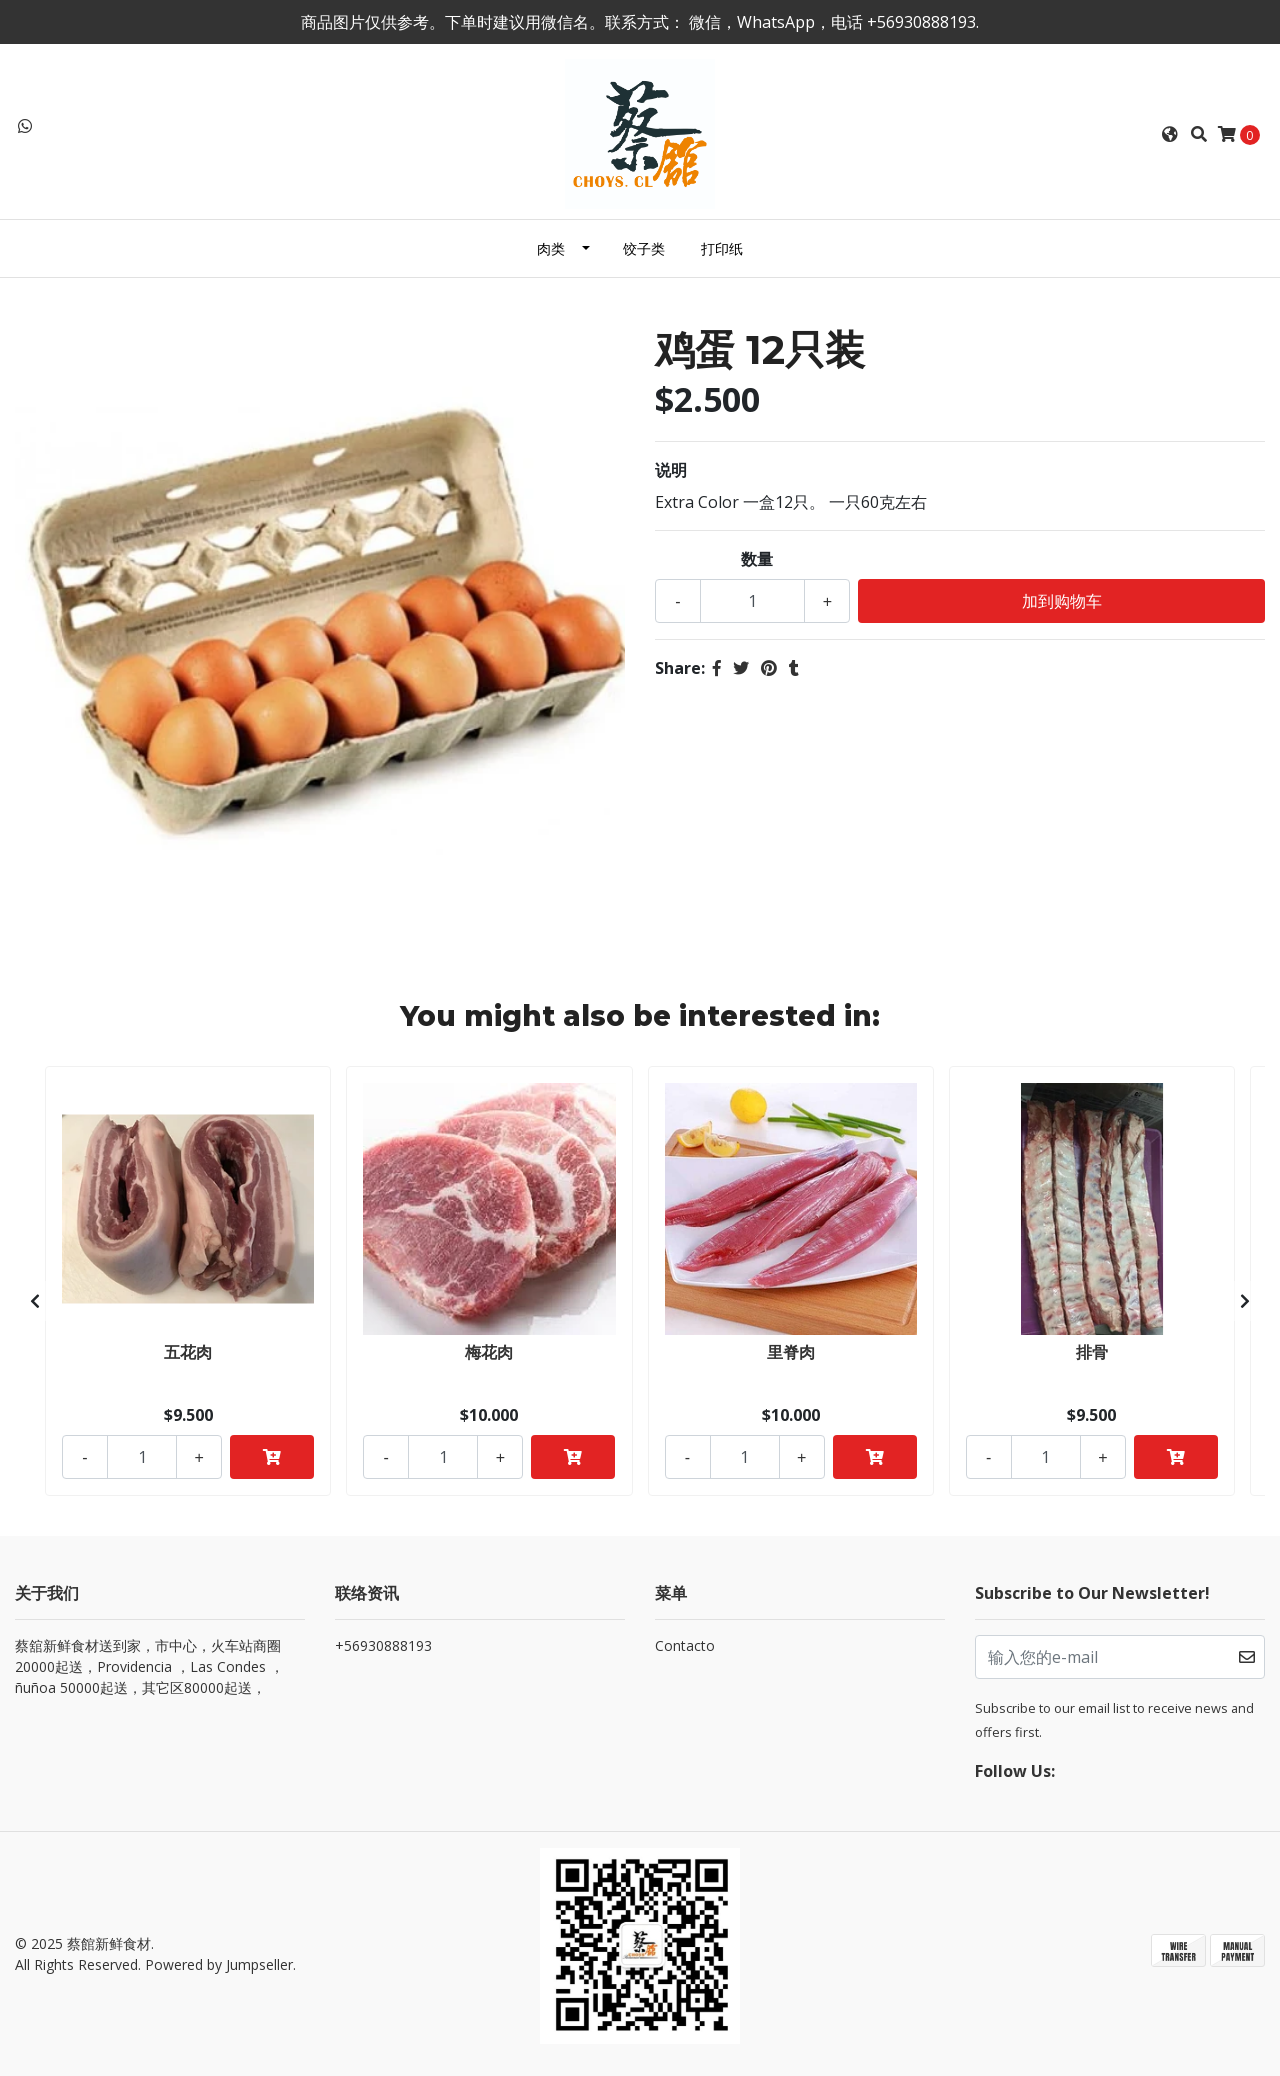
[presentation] (35, 1301)
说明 (671, 470)
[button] (1170, 134)
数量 (757, 559)
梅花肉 (489, 1352)
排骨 (1092, 1352)
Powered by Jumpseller (219, 1964)
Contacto (685, 1645)
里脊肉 (791, 1352)
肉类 (551, 248)
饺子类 (644, 248)
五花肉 (188, 1352)
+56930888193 (383, 1645)
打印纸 (722, 248)
